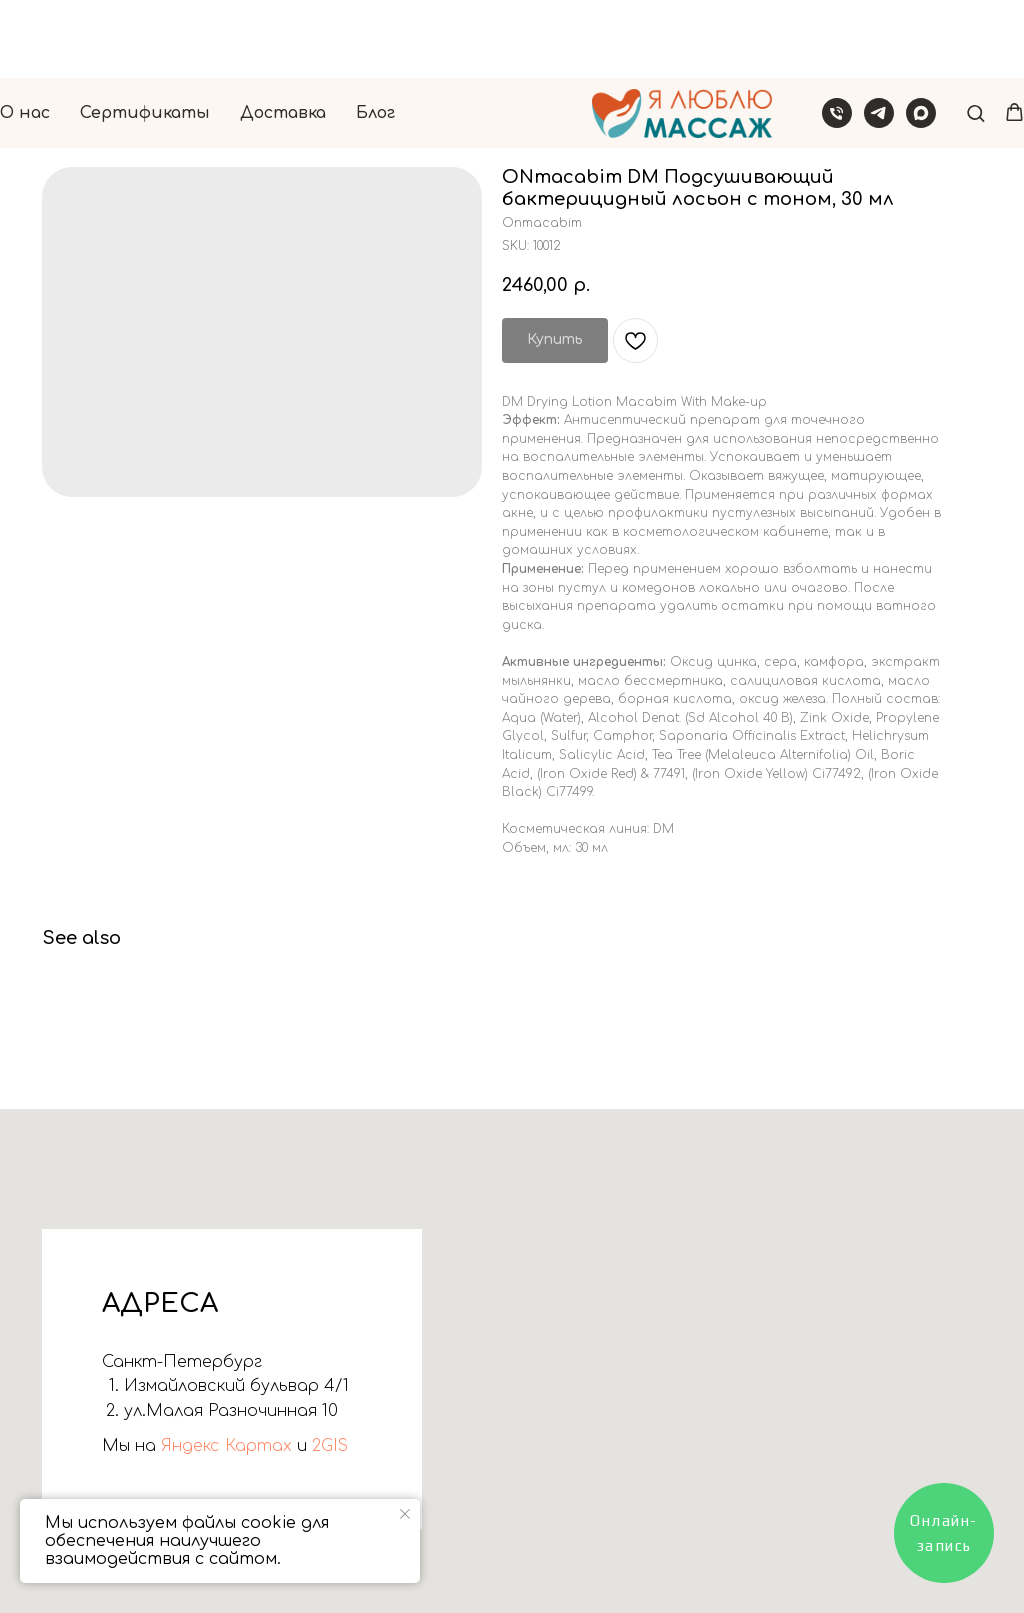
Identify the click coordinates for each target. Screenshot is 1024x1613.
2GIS (327, 1446)
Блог (375, 35)
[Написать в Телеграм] (879, 35)
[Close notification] (405, 1514)
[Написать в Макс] (921, 35)
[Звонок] (837, 35)
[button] (975, 34)
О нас (25, 35)
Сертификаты (145, 35)
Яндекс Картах (224, 1446)
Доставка (283, 35)
